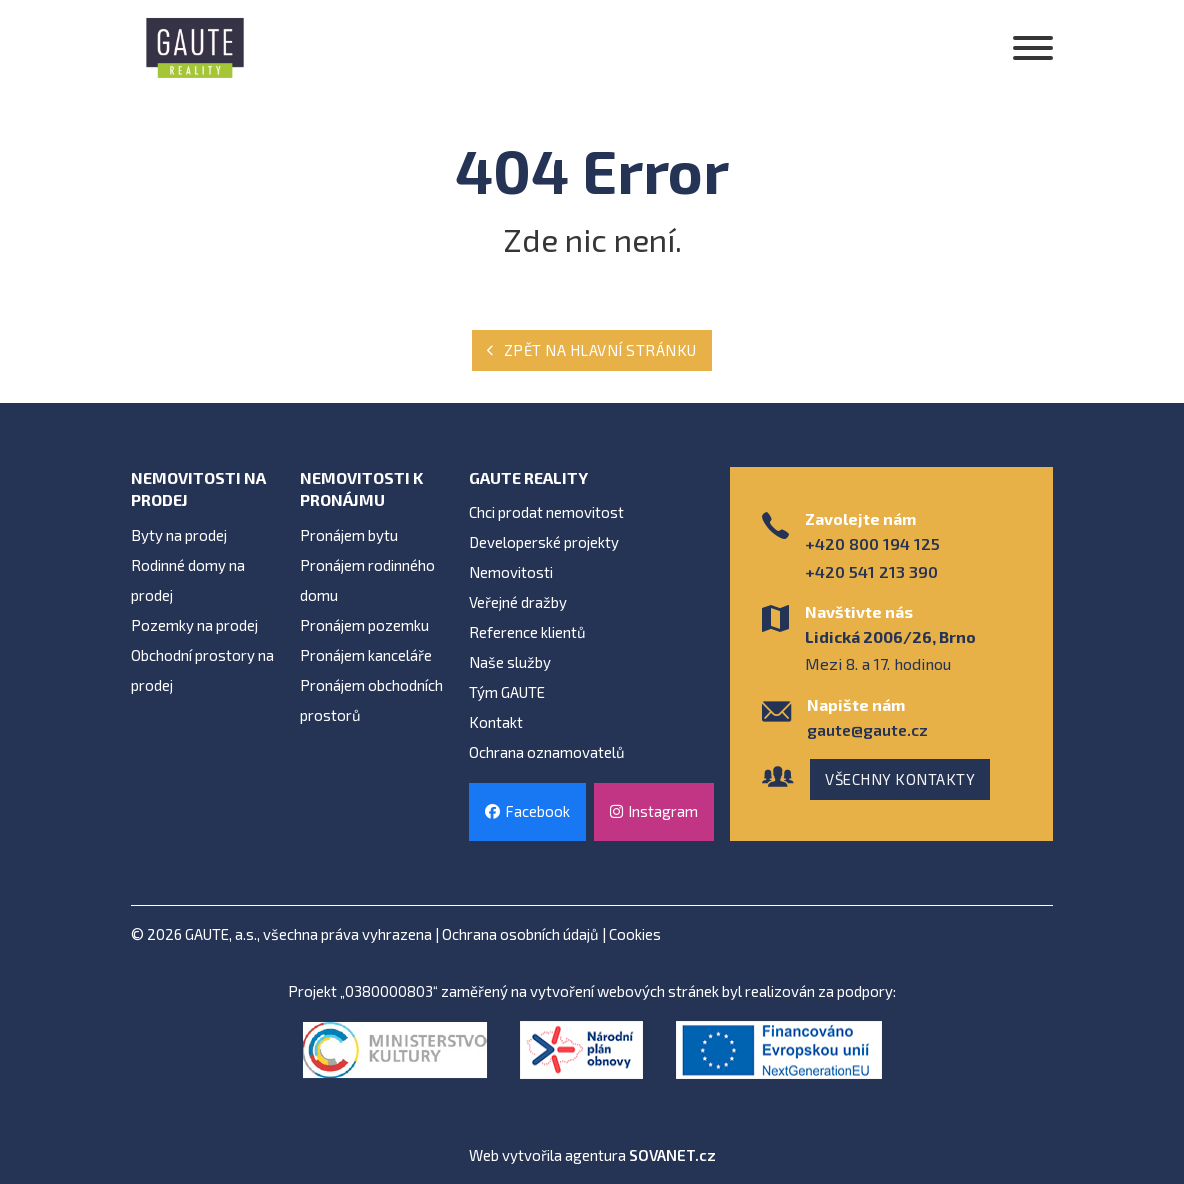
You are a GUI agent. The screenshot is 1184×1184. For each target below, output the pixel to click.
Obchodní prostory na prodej (202, 670)
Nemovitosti (511, 572)
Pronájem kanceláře (366, 655)
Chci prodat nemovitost (546, 512)
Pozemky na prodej (194, 625)
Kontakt (496, 722)
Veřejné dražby (518, 602)
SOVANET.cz (672, 1155)
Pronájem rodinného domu (367, 580)
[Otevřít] (1033, 48)
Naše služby (510, 662)
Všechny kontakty (900, 779)
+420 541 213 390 (871, 571)
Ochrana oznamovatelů (547, 752)
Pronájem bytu (349, 535)
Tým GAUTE (507, 692)
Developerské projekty (544, 542)
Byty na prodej (179, 535)
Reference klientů (527, 632)
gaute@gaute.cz (867, 729)
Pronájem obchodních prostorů (371, 700)
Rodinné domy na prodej (188, 580)
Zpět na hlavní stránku (592, 350)
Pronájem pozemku (364, 625)
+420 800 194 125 (872, 543)
